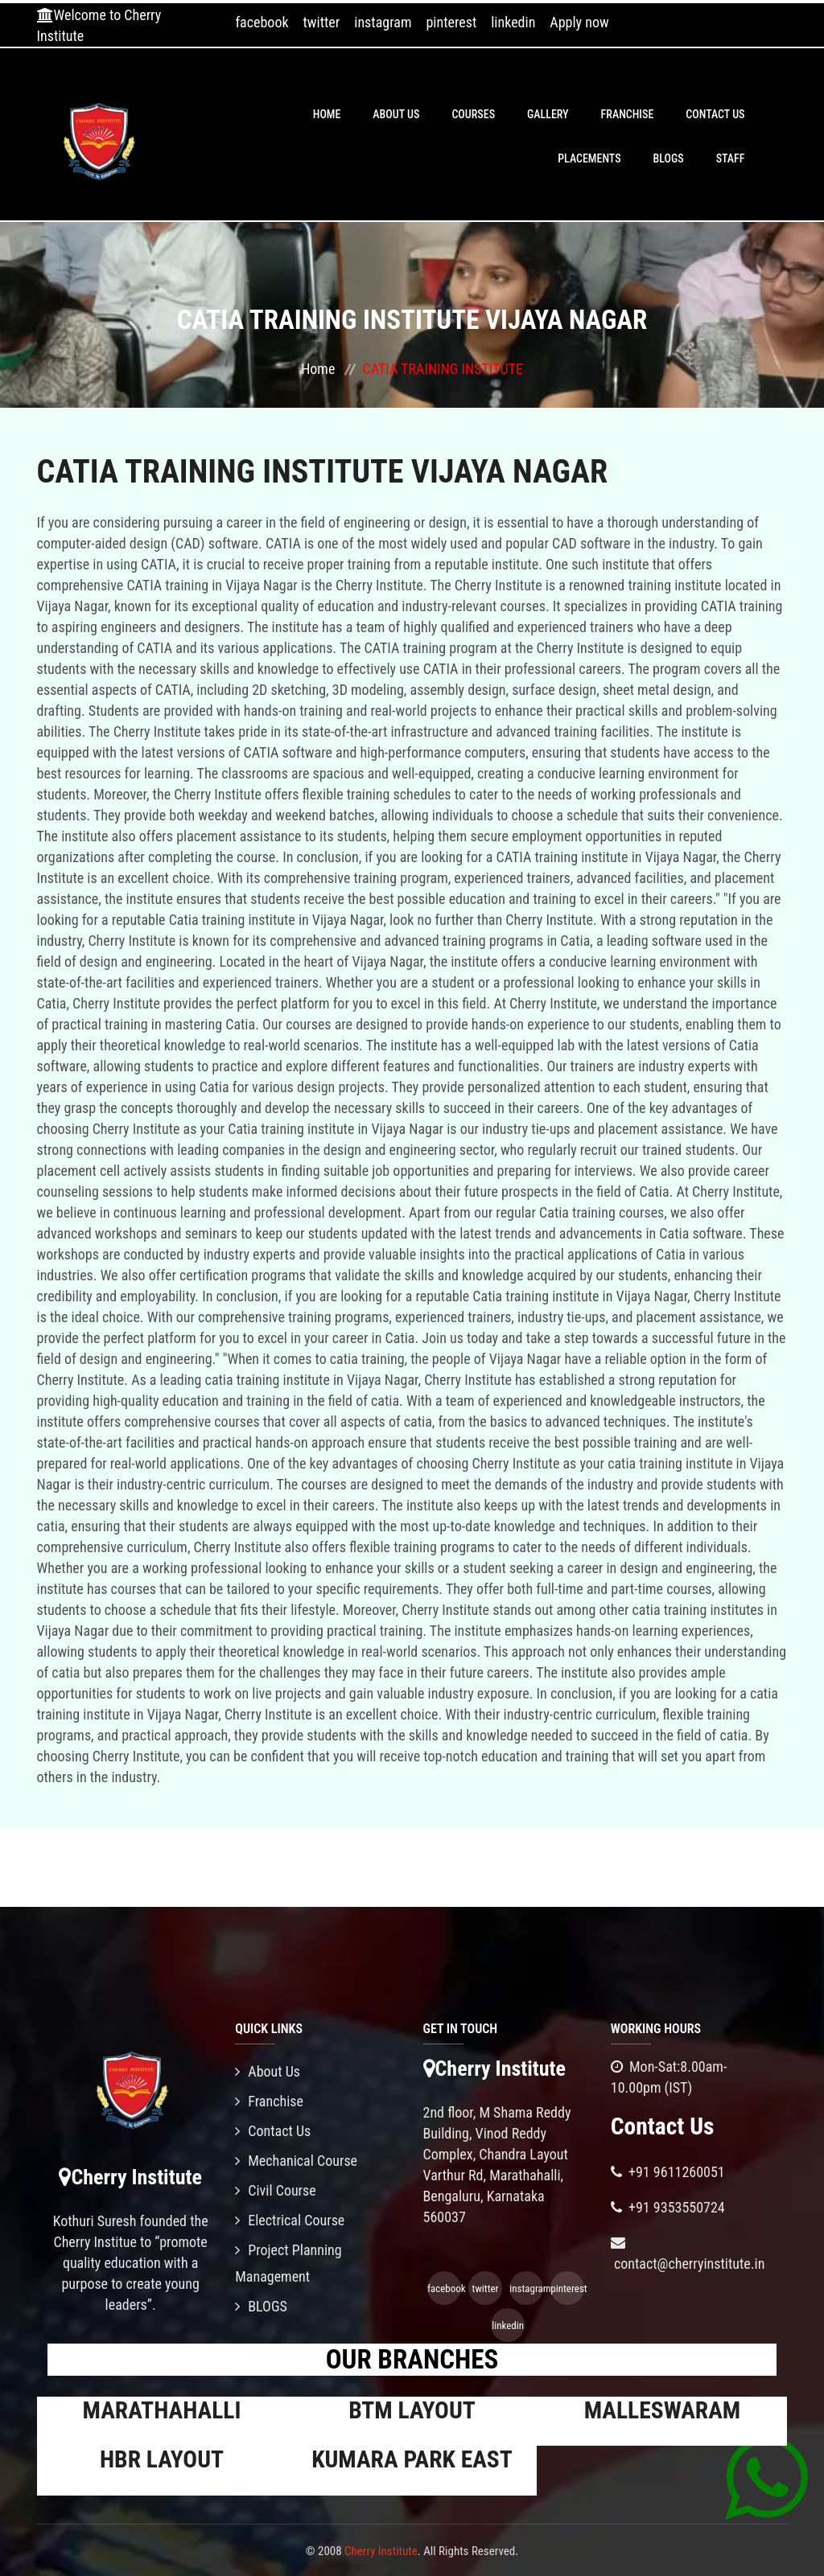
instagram (382, 22)
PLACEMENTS (589, 158)
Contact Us (715, 114)
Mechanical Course (296, 2160)
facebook (261, 22)
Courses (473, 114)
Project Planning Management (288, 2263)
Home (327, 114)
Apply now (579, 22)
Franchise (627, 114)
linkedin (513, 22)
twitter (321, 22)
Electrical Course (289, 2220)
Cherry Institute (381, 2551)
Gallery (548, 114)
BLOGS (668, 158)
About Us (396, 114)
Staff (730, 158)
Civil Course (275, 2190)
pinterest (451, 22)
